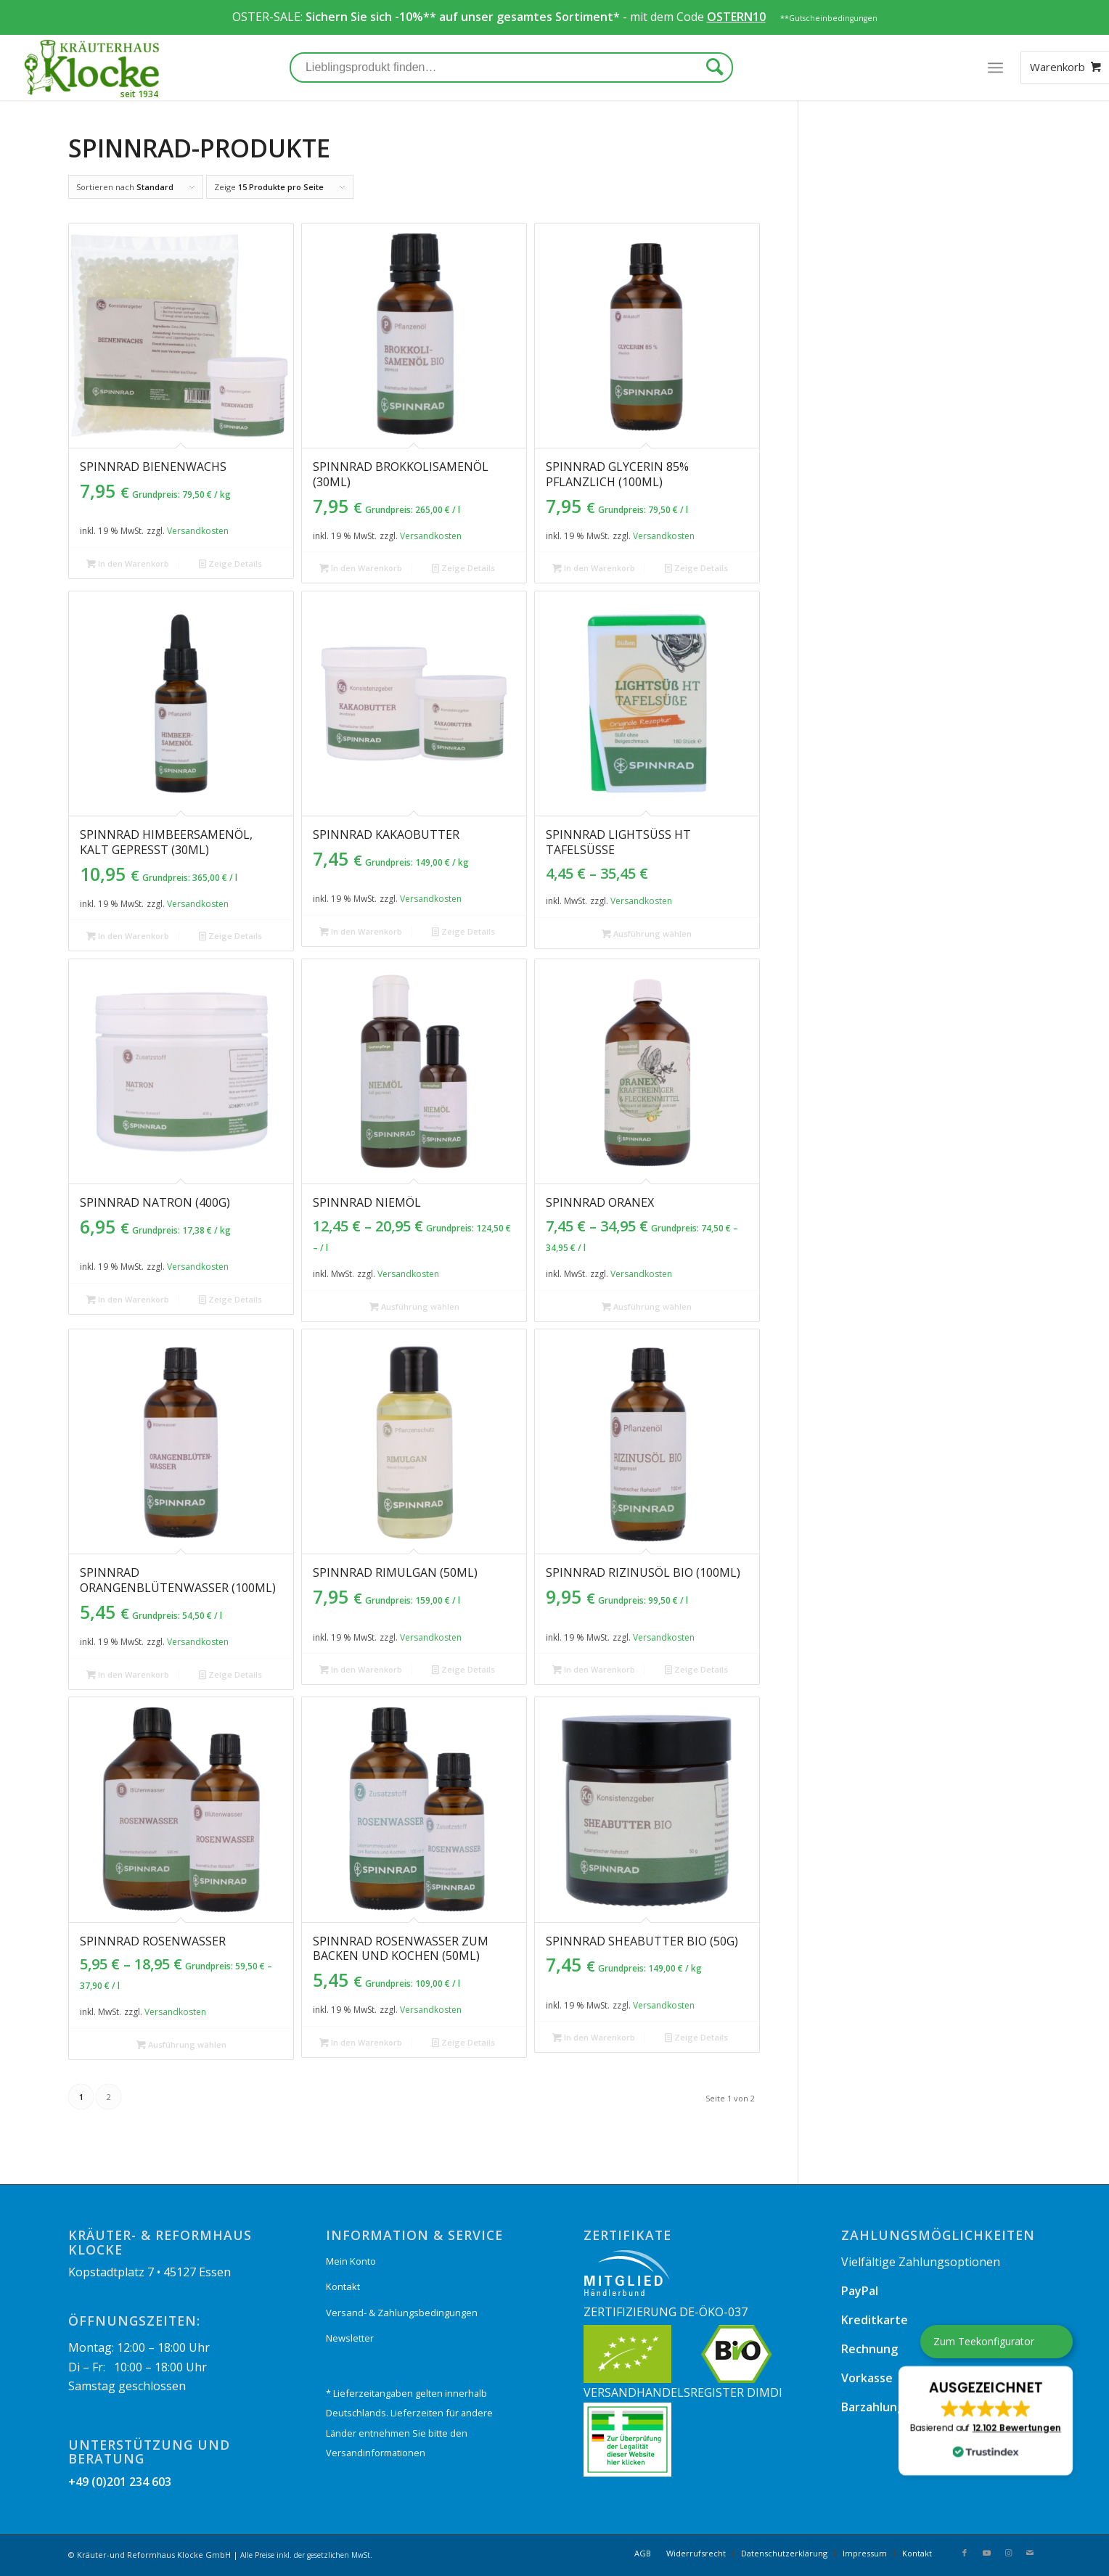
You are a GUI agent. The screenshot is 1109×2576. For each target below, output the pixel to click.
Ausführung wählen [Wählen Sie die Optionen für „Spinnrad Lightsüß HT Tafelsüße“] (647, 933)
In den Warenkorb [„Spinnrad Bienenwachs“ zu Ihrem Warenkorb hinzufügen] (127, 563)
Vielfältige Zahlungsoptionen (920, 2262)
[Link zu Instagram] (1008, 2553)
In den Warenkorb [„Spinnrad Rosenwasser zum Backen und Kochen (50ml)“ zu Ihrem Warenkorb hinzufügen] (360, 2042)
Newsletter (350, 2338)
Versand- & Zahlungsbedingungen (402, 2312)
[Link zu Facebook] (964, 2553)
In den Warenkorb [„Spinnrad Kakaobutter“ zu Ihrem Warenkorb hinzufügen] (360, 931)
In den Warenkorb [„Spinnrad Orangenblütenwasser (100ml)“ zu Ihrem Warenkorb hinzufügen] (127, 1674)
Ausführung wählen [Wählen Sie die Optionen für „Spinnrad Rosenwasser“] (181, 2044)
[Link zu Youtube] (986, 2553)
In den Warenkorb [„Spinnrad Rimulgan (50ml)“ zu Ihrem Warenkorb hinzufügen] (360, 1669)
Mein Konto (351, 2261)
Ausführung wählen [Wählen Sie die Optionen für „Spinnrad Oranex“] (647, 1306)
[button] (986, 2420)
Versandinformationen (375, 2452)
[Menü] (995, 67)
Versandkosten (198, 531)
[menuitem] (642, 2553)
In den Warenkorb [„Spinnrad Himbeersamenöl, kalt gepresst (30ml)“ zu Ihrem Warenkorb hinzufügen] (127, 936)
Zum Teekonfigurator (983, 2341)
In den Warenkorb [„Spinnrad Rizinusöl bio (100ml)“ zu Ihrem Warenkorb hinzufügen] (593, 1669)
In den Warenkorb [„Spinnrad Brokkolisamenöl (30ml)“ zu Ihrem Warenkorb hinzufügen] (360, 568)
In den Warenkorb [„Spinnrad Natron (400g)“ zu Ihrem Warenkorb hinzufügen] (127, 1299)
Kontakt (343, 2286)
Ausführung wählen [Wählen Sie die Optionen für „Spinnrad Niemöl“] (414, 1306)
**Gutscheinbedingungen (828, 18)
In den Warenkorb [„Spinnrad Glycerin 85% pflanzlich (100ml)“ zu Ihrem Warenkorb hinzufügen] (593, 568)
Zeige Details (230, 563)
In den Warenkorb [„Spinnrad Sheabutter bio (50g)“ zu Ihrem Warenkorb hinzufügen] (593, 2037)
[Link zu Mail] (1030, 2553)
